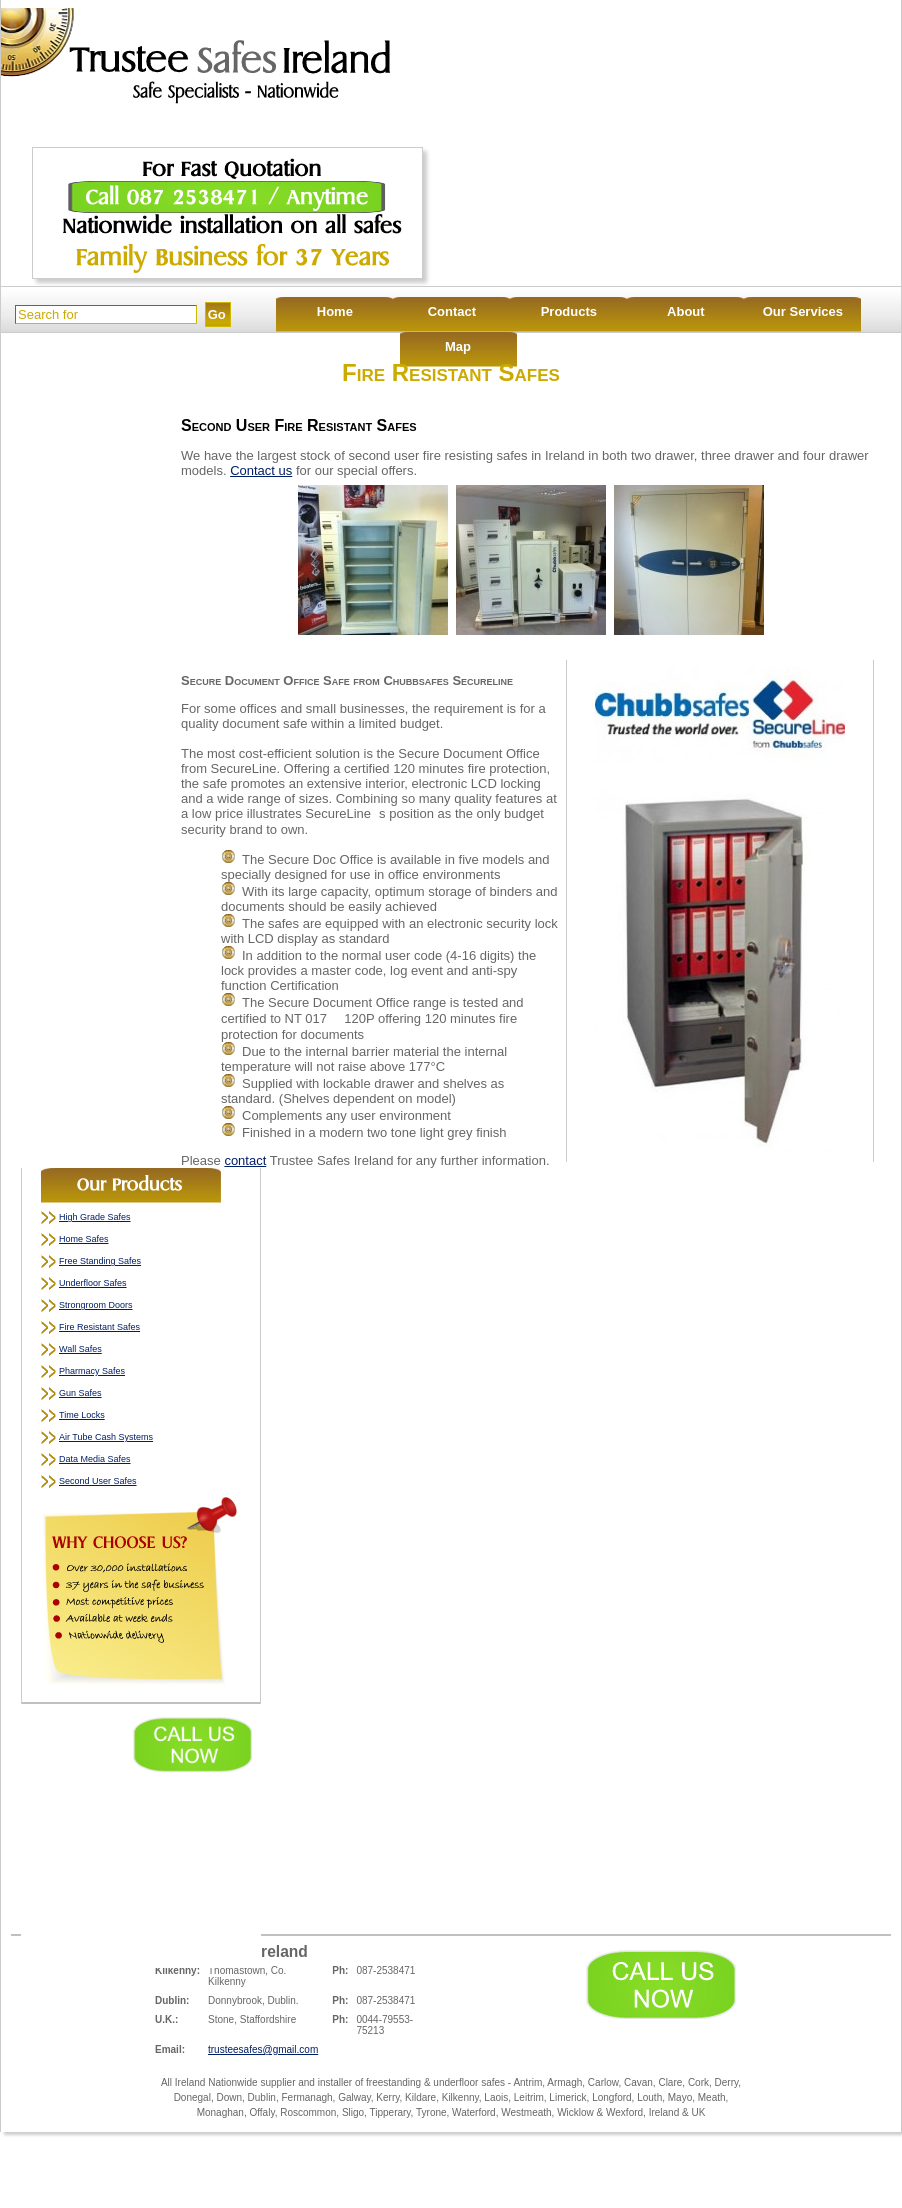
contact (245, 1160)
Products (569, 311)
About (686, 311)
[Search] (106, 314)
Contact (452, 311)
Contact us (261, 470)
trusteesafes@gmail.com (263, 2049)
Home (335, 311)
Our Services (803, 311)
